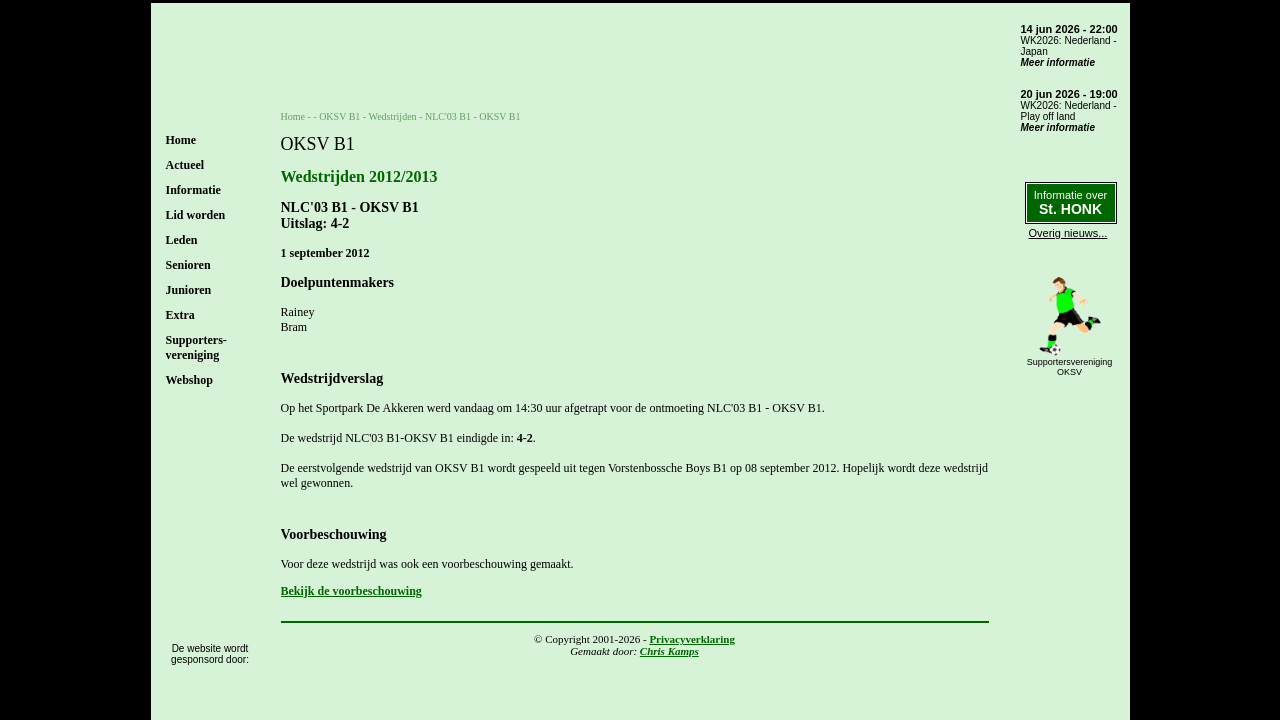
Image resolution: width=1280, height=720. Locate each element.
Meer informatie (1058, 62)
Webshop (189, 380)
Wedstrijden (393, 116)
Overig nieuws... (1068, 233)
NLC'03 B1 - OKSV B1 (473, 116)
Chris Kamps (669, 651)
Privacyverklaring (692, 639)
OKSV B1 (339, 116)
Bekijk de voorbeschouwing (351, 591)
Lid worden (196, 215)
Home (181, 140)
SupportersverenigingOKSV (1070, 367)
